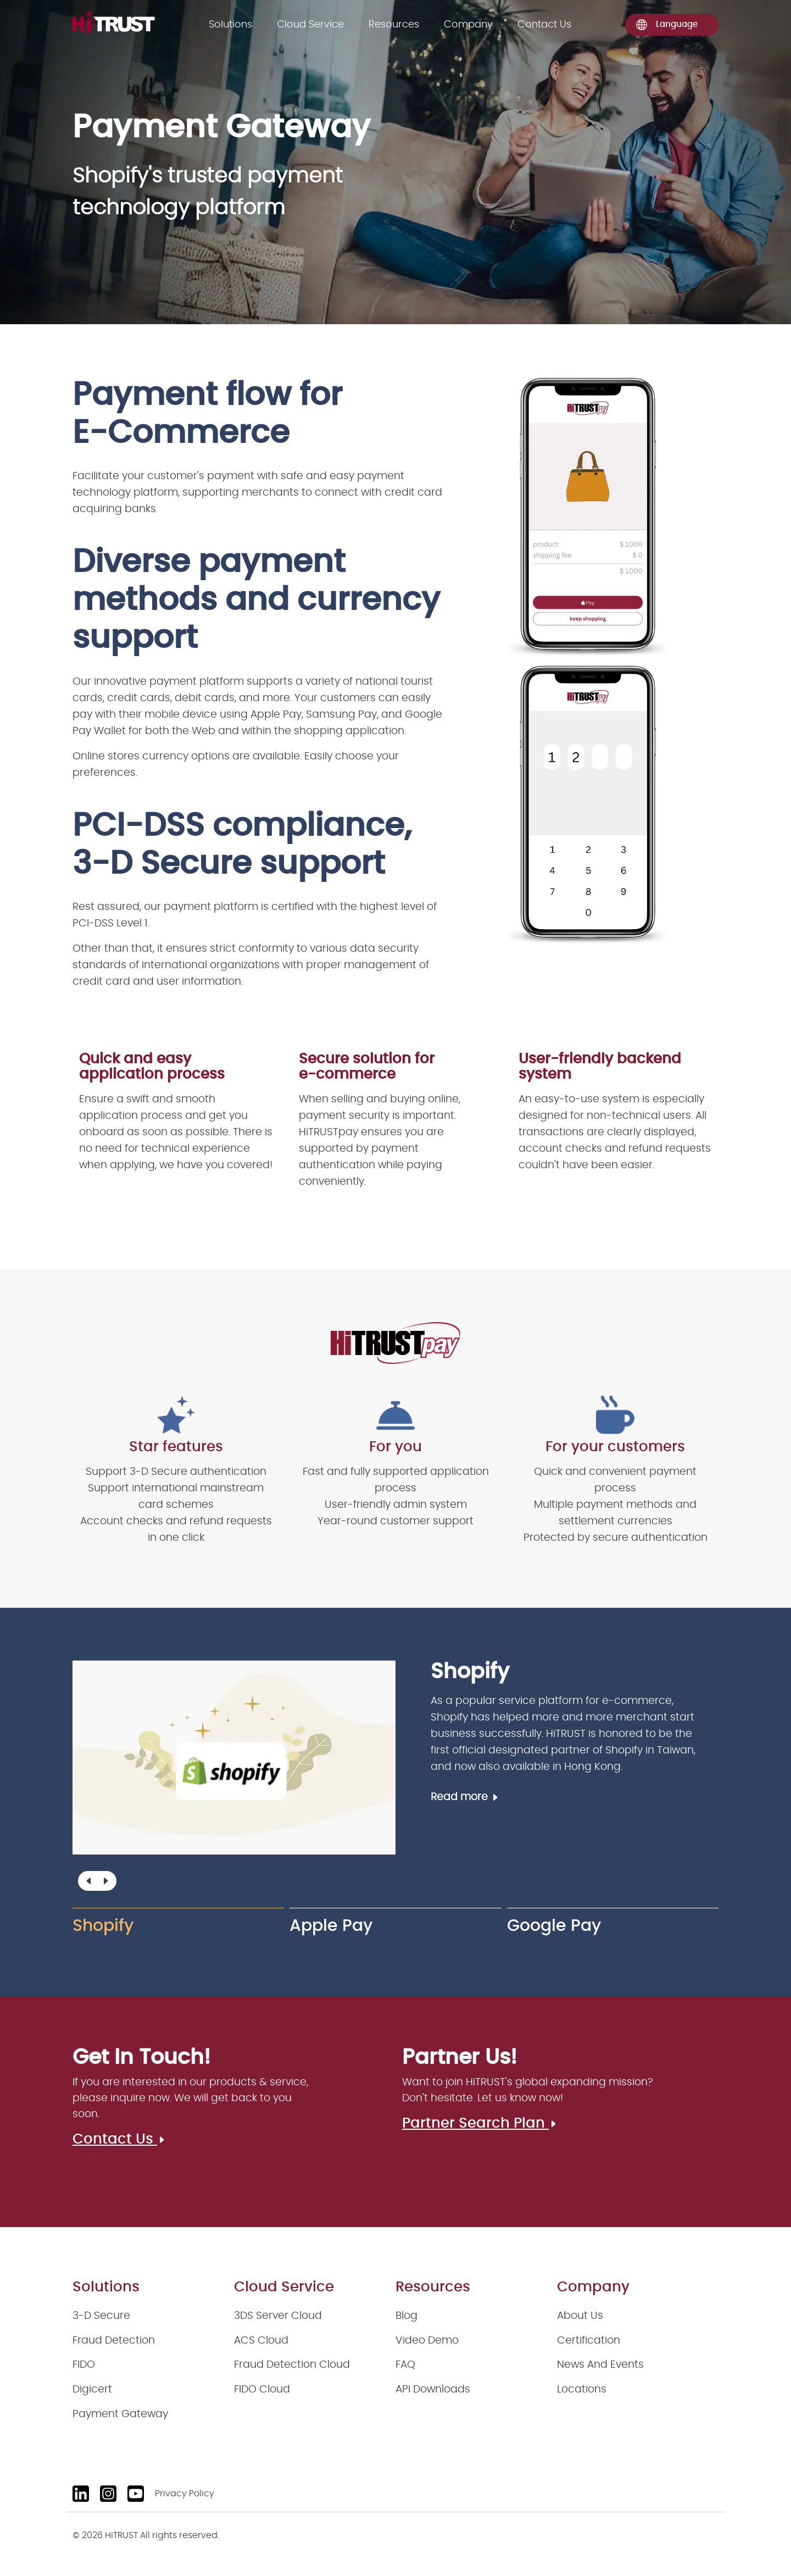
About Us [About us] (580, 2316)
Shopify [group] (103, 1926)
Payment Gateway (120, 2414)
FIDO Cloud (262, 2389)
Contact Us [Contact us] (544, 25)
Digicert (92, 2389)
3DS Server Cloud (278, 2316)
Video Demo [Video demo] (427, 2340)
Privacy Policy (184, 2493)
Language (667, 24)
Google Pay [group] (554, 1926)
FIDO (84, 2365)
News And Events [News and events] (600, 2365)
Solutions (230, 25)
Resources (394, 25)
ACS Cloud (261, 2340)
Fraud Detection (114, 2340)
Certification (588, 2340)
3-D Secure (101, 2316)
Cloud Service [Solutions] (310, 25)
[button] (105, 1881)
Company (468, 25)
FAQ (405, 2365)
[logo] (114, 22)
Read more (465, 1797)
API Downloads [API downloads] (433, 2389)
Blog (406, 2316)
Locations (581, 2389)
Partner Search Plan (480, 2123)
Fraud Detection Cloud (292, 2365)
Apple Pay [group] (330, 1926)
